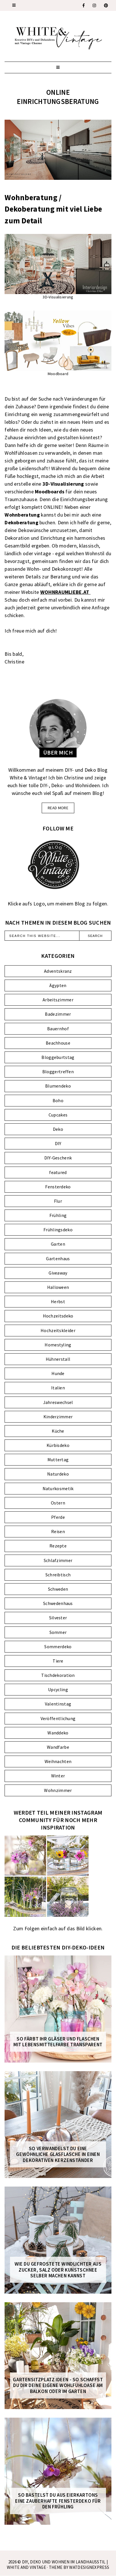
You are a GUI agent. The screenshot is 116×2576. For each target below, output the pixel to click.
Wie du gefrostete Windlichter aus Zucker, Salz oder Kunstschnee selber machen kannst (58, 2269)
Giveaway (58, 1273)
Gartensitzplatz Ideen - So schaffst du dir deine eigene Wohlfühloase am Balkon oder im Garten (58, 2385)
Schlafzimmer (58, 1560)
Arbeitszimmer (58, 1000)
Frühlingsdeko (58, 1229)
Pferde (58, 1517)
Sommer (58, 1632)
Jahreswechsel (58, 1402)
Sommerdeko (57, 1646)
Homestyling (58, 1345)
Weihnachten (58, 1761)
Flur (58, 1201)
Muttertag (58, 1459)
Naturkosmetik (58, 1488)
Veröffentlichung (58, 1718)
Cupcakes (58, 1115)
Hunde (58, 1373)
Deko (58, 1129)
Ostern (58, 1503)
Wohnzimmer (58, 1790)
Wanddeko (57, 1733)
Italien (58, 1388)
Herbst (58, 1301)
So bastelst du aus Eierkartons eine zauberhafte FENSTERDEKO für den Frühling (58, 2501)
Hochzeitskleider (58, 1330)
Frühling (58, 1215)
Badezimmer (58, 1014)
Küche (58, 1431)
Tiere (58, 1661)
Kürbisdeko (58, 1445)
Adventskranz (58, 971)
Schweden (58, 1589)
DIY (58, 1143)
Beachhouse (58, 1043)
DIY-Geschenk (58, 1158)
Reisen (58, 1531)
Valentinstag (58, 1704)
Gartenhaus (58, 1258)
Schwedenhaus (58, 1603)
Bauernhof (58, 1028)
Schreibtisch (58, 1574)
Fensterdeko (58, 1186)
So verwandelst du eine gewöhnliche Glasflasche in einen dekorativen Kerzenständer (58, 2154)
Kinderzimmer (58, 1416)
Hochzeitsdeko (58, 1316)
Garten (58, 1244)
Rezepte (58, 1546)
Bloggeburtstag (57, 1057)
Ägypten (57, 985)
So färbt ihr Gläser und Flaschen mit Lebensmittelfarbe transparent (58, 2042)
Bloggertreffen (58, 1071)
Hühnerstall (58, 1359)
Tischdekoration (58, 1675)
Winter (58, 1776)
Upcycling (58, 1689)
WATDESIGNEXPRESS (89, 2567)
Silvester (58, 1617)
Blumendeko (58, 1086)
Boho (58, 1100)
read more (58, 807)
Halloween (58, 1287)
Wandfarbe (58, 1747)
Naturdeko (58, 1474)
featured (58, 1172)
